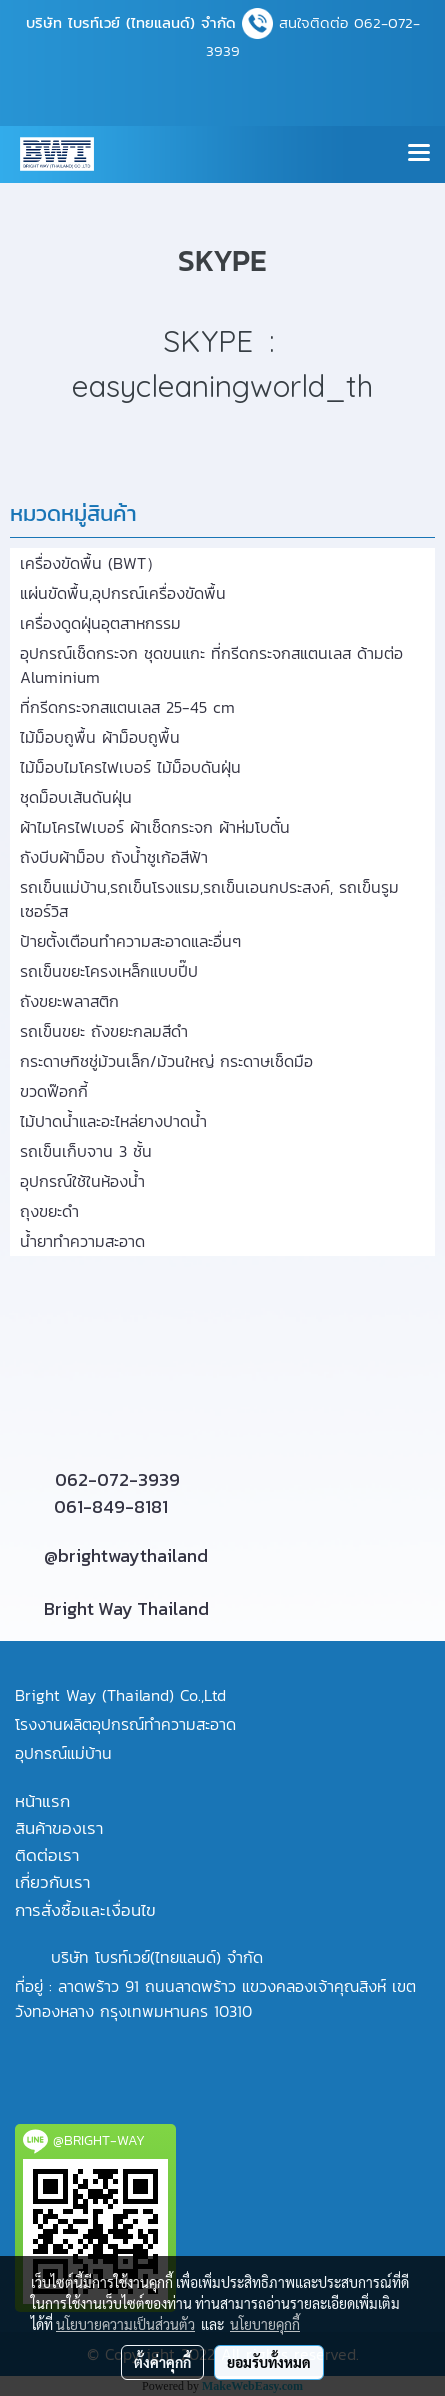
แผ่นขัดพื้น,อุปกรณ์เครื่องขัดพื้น (123, 593)
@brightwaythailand (126, 1555)
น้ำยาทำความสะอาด (82, 1241)
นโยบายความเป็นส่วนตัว (125, 2324)
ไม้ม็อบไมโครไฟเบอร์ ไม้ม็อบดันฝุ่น (130, 767)
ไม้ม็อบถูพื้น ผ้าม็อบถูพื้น (100, 737)
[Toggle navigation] (419, 154)
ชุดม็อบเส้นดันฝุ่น (76, 797)
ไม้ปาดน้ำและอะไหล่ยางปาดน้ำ (113, 1121)
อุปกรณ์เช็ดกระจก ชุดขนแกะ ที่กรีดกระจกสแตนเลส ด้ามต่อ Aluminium (211, 665)
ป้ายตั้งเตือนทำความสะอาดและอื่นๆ (130, 941)
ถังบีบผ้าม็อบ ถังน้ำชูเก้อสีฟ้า (114, 857)
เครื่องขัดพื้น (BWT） (91, 563)
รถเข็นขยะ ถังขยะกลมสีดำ (104, 1031)
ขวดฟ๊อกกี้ (54, 1091)
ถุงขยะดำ (49, 1211)
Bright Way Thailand (126, 1608)
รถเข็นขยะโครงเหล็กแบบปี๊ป (109, 971)
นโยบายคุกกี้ (265, 2324)
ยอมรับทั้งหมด (269, 2362)
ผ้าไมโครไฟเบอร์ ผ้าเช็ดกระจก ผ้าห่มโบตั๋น (155, 827)
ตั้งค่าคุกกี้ (162, 2362)
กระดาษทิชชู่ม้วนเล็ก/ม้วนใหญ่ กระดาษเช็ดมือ (166, 1061)
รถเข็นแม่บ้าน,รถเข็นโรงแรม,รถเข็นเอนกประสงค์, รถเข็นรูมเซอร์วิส (209, 899)
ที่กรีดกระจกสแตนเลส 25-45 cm (127, 707)
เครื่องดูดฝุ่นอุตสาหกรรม (100, 623)
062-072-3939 (117, 1479)
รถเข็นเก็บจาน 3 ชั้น (86, 1151)
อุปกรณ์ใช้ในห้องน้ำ (82, 1181)
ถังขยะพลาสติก (69, 1001)
